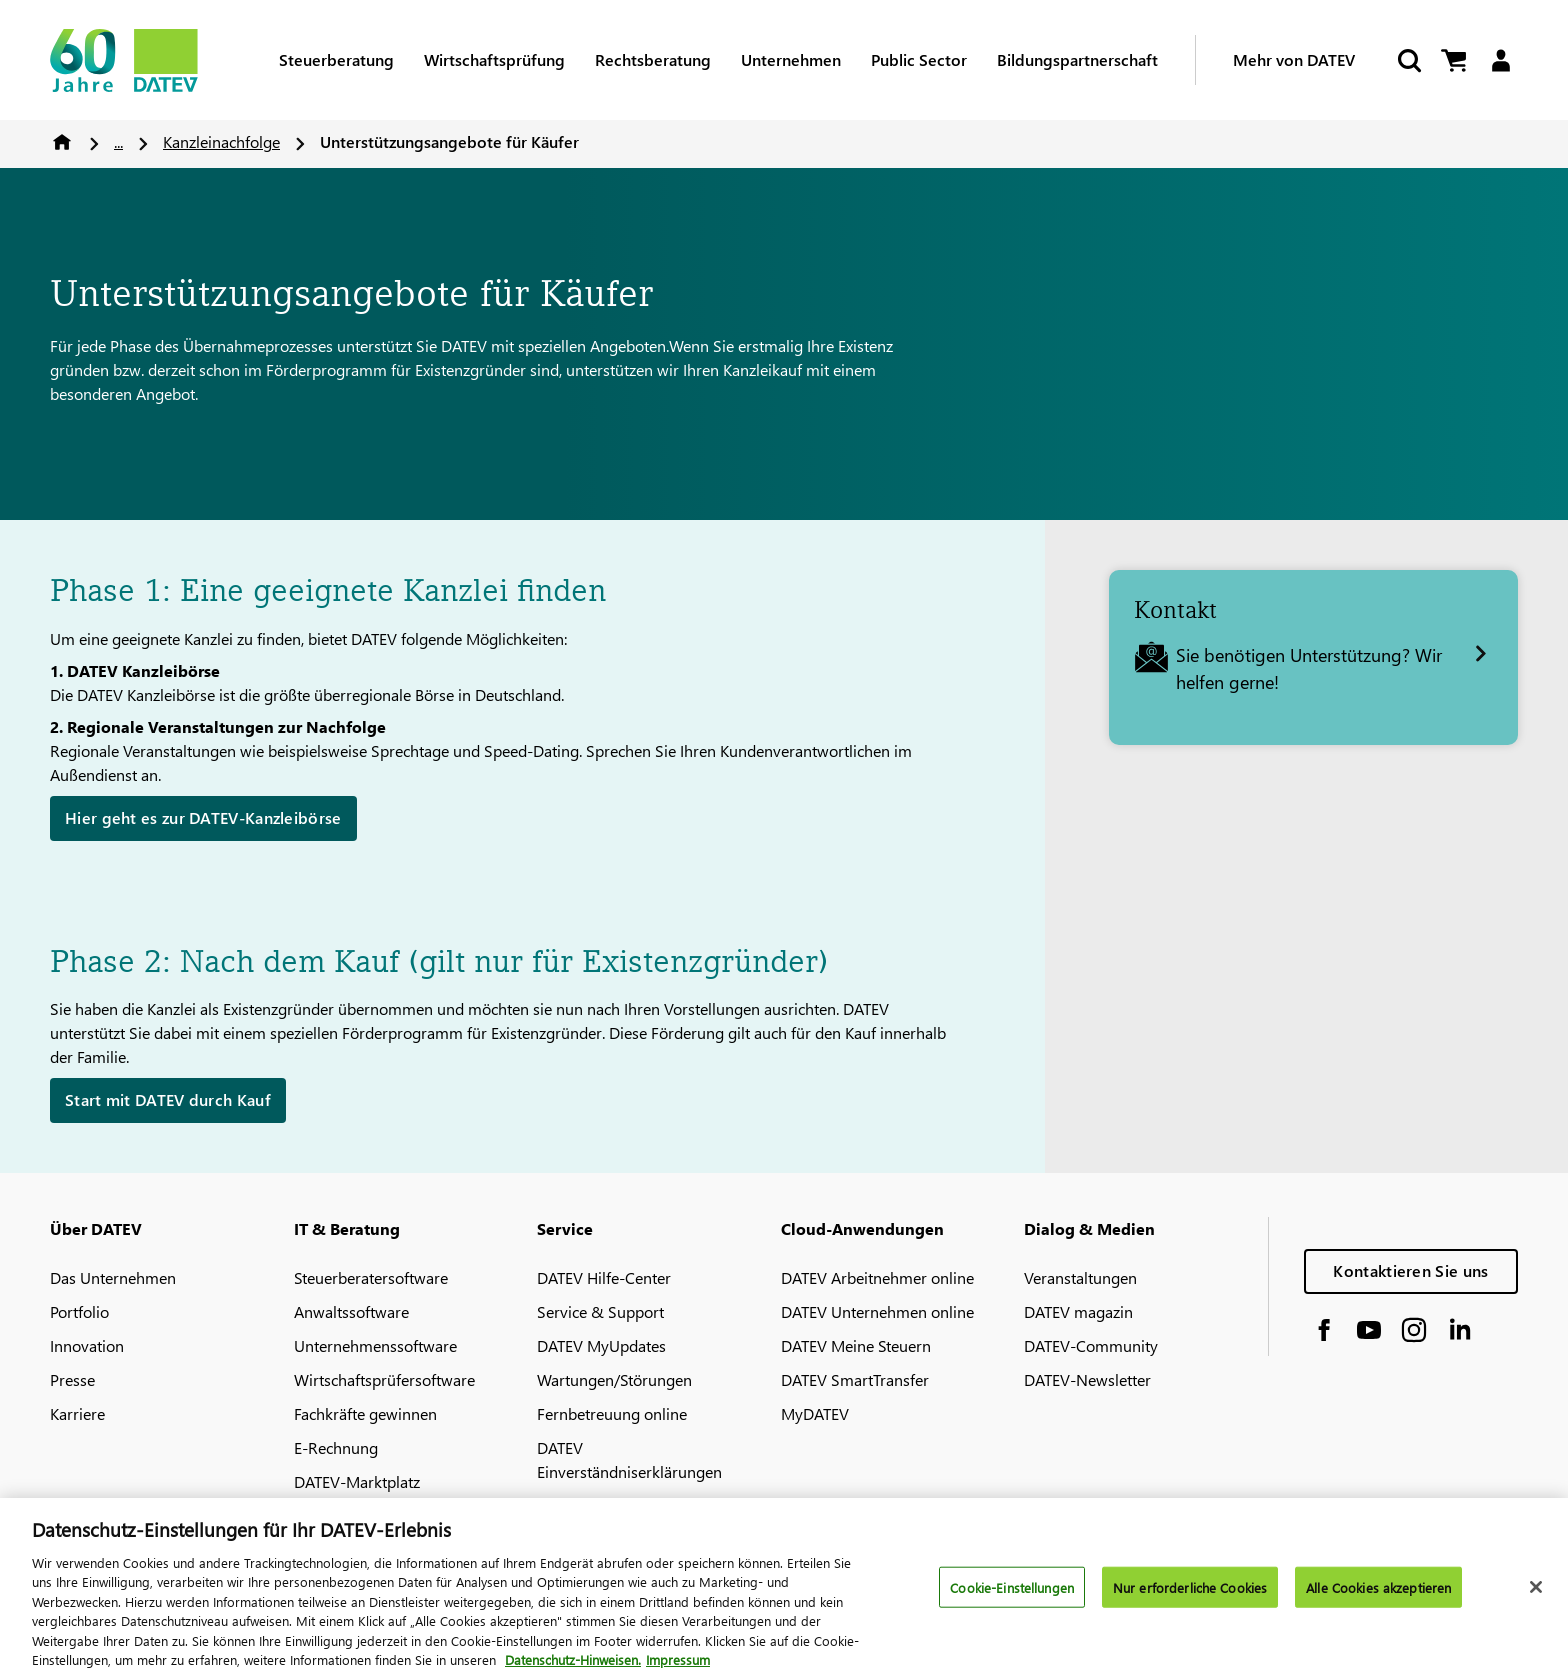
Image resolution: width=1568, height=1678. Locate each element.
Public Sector (919, 59)
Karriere (77, 1413)
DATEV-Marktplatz (357, 1481)
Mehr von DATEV (1294, 59)
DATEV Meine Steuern (856, 1345)
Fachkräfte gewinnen (365, 1413)
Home (62, 142)
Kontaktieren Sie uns (1410, 1270)
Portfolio (79, 1311)
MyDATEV (815, 1413)
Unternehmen (791, 59)
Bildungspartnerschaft (1077, 59)
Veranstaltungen (1080, 1277)
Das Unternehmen (113, 1277)
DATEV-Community (1091, 1345)
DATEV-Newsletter (1087, 1379)
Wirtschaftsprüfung (494, 59)
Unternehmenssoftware (375, 1345)
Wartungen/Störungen (614, 1379)
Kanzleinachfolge (221, 141)
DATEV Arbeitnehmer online (877, 1277)
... (118, 141)
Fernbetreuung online (612, 1413)
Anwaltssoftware (351, 1311)
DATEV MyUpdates (601, 1345)
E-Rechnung (336, 1447)
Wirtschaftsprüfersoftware (384, 1379)
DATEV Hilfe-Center (604, 1277)
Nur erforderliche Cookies (1190, 1597)
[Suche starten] (1408, 60)
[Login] (1500, 60)
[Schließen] (1536, 1598)
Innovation (87, 1345)
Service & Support (600, 1311)
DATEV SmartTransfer (855, 1379)
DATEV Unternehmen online (877, 1311)
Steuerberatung (336, 59)
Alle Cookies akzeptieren (1378, 1597)
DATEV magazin (1078, 1311)
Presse (72, 1379)
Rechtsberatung (653, 59)
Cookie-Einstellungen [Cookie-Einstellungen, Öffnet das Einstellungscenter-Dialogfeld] (1012, 1597)
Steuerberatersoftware (371, 1277)
